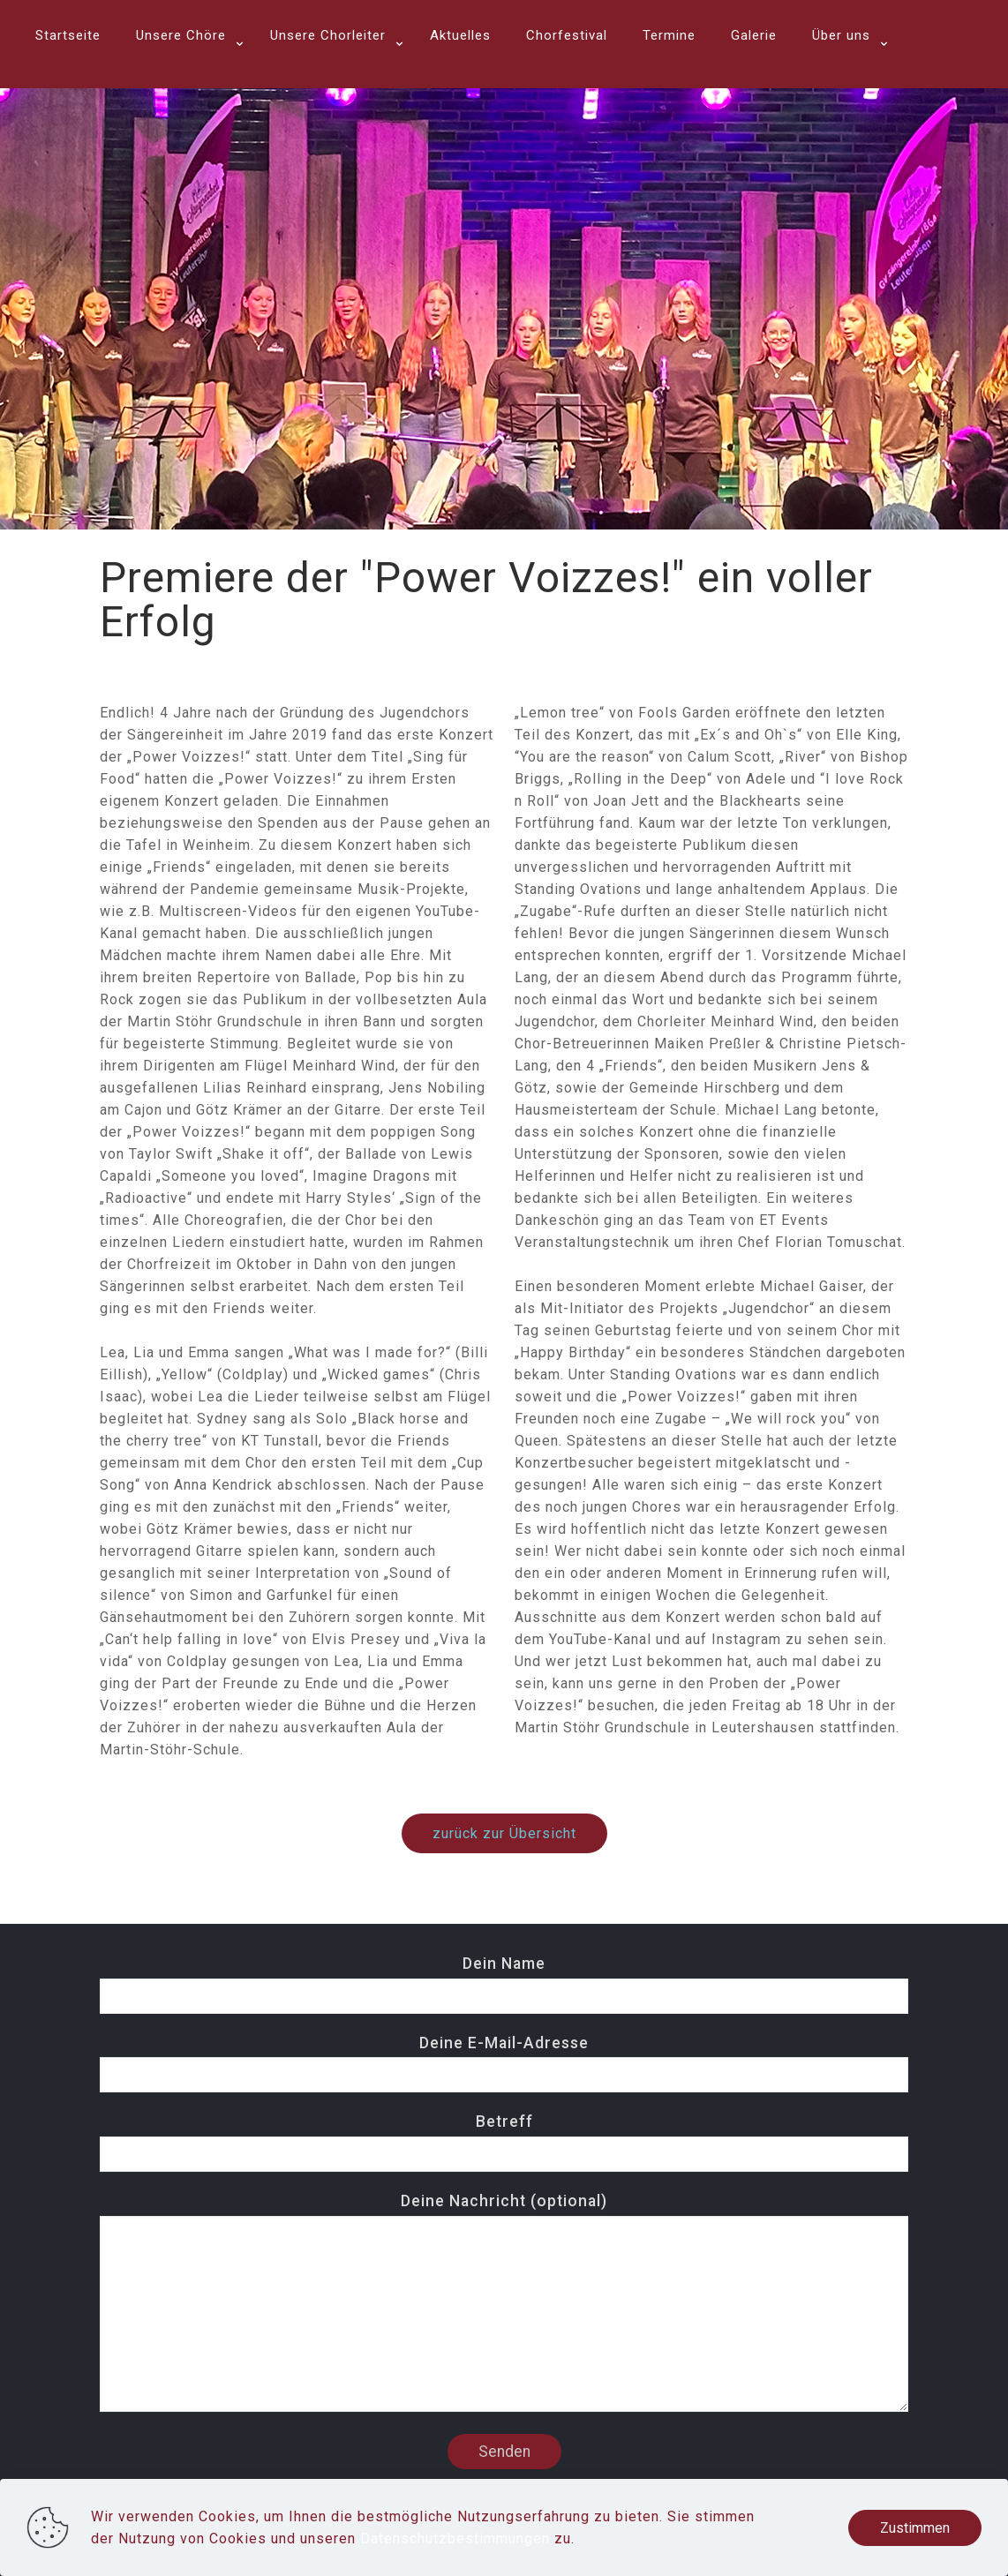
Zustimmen (915, 2528)
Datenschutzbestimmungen (455, 2538)
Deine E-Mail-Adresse (504, 2063)
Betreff (504, 2142)
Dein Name (504, 1984)
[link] (185, 79)
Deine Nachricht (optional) (504, 2302)
